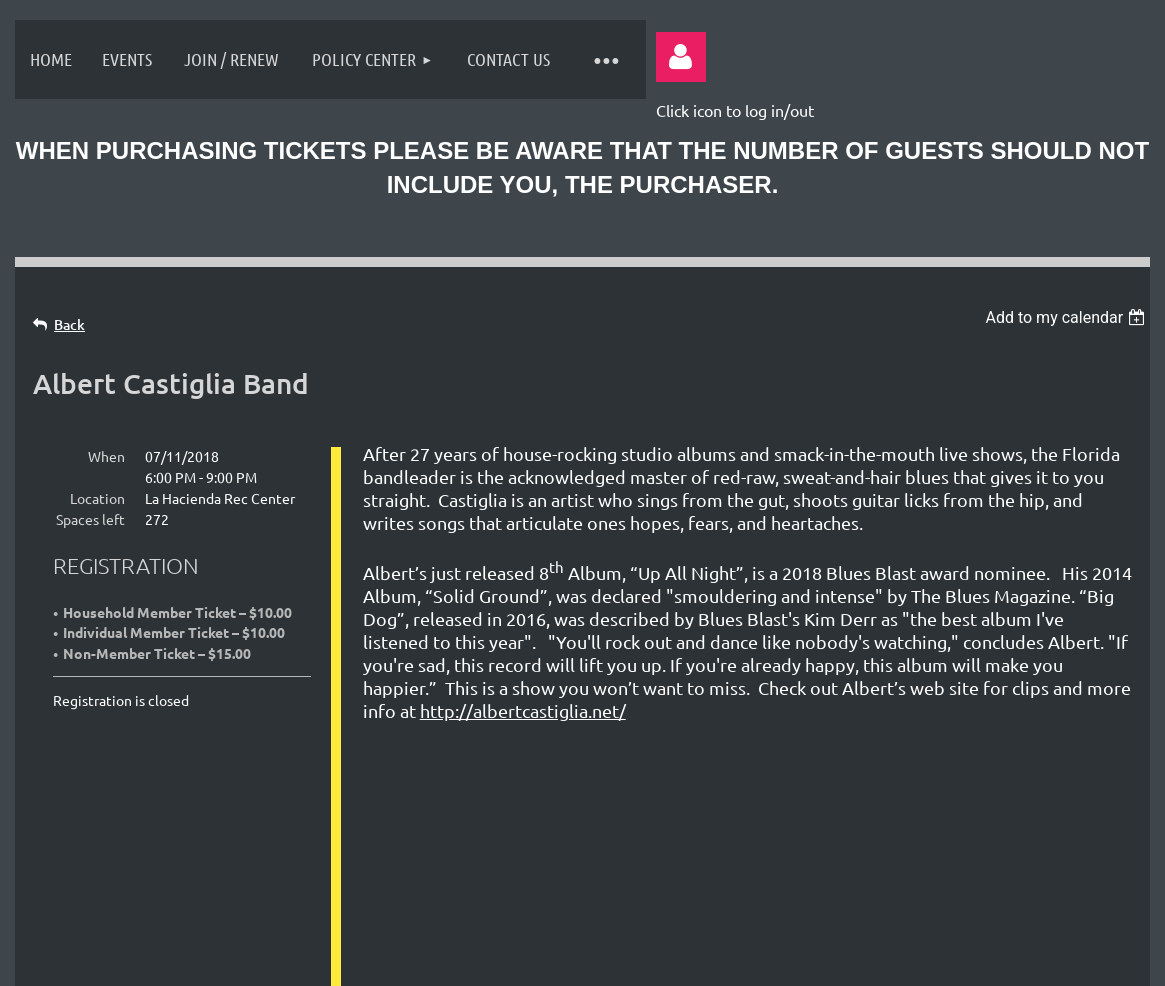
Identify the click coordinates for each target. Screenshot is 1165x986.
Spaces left (90, 519)
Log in (681, 57)
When (106, 456)
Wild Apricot (901, 960)
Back (69, 324)
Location (97, 498)
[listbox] (1067, 317)
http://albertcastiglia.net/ (523, 710)
